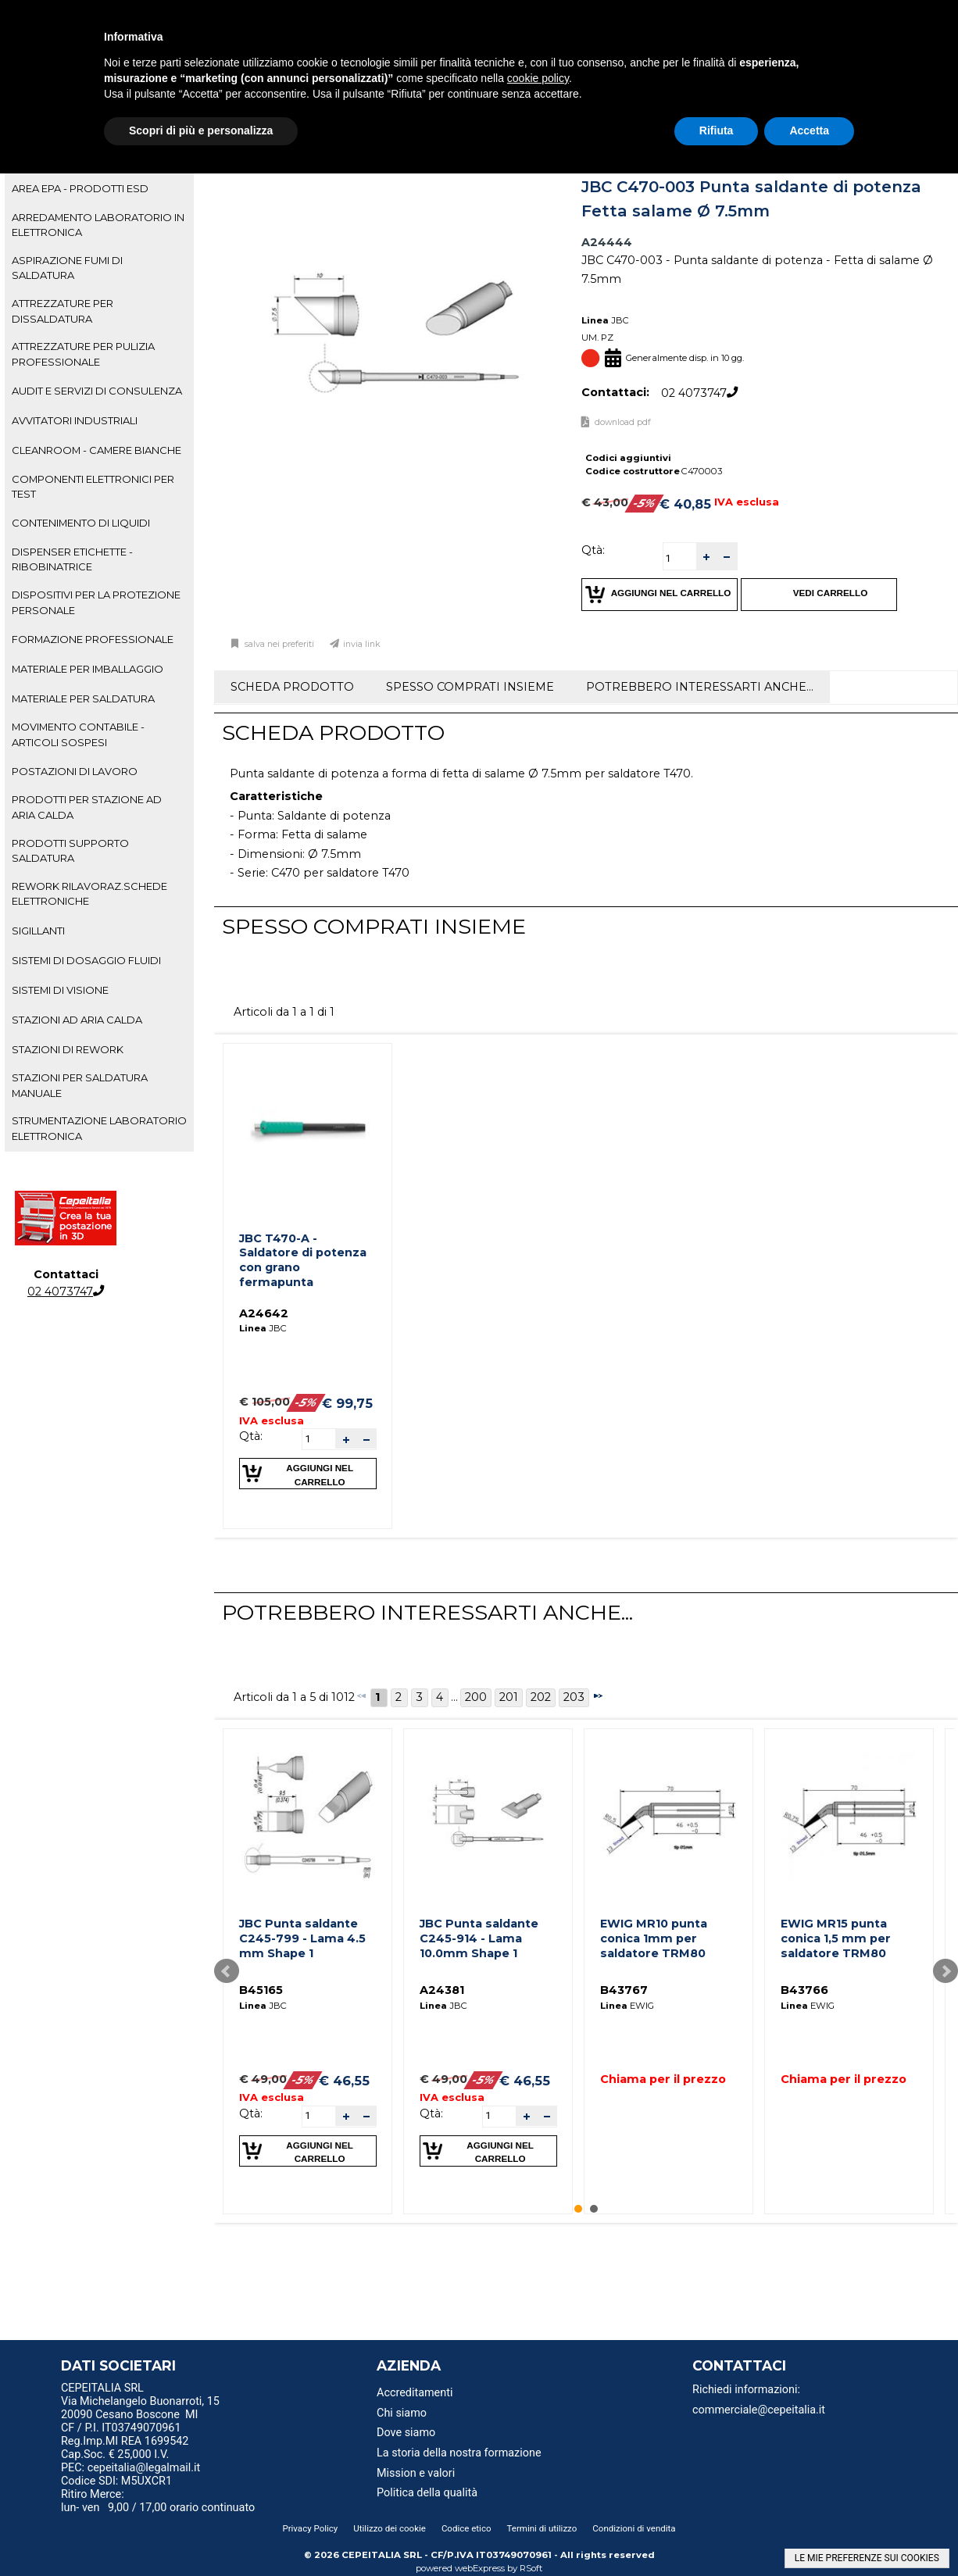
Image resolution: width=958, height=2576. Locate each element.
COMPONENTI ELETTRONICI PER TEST (93, 486)
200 (476, 1697)
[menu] (171, 2390)
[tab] (99, 189)
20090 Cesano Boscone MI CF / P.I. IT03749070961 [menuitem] (129, 2421)
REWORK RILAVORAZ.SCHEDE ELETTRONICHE (89, 893)
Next (945, 1971)
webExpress (480, 2568)
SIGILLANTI (38, 930)
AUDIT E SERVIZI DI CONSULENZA (97, 390)
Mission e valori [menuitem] (416, 2473)
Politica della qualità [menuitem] (427, 2492)
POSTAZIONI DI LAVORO (75, 771)
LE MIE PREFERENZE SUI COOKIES (867, 2558)
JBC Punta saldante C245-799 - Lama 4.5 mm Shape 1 (302, 1938)
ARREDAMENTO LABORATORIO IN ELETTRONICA (98, 224)
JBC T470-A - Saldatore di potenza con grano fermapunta (302, 1260)
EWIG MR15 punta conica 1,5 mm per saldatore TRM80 (836, 1938)
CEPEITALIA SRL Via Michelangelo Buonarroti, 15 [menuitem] (140, 2394)
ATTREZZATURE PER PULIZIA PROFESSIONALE (83, 353)
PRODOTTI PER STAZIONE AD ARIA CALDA (87, 806)
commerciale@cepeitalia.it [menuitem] (758, 2410)
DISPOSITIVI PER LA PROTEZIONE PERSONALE (96, 602)
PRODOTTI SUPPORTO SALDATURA (70, 850)
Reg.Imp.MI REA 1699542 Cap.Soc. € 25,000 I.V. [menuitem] (124, 2448)
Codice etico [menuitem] (466, 2528)
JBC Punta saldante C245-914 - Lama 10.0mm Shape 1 (479, 1938)
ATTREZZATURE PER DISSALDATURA (62, 310)
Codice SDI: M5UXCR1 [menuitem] (116, 2481)
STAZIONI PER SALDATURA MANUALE (80, 1085)
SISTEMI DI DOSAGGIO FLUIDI (86, 960)
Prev (226, 1971)
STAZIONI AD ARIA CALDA (77, 1019)
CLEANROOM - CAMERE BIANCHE (96, 450)
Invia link (362, 644)
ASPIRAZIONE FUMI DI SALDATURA (67, 267)
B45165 (261, 1990)
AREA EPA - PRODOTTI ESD (80, 188)
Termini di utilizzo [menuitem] (542, 2528)
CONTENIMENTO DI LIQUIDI (81, 522)
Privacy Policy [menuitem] (310, 2528)
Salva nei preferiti (278, 644)
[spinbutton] (679, 558)
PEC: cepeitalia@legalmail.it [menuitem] (137, 2467)
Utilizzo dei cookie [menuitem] (389, 2528)
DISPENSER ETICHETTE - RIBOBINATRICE (72, 559)
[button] (706, 556)
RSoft (531, 2568)
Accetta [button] (809, 130)
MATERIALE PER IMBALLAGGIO (87, 669)
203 (573, 1697)
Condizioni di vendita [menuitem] (633, 2528)
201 (508, 1697)
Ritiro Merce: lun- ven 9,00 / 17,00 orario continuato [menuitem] (158, 2501)
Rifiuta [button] (716, 130)
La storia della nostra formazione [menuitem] (459, 2453)
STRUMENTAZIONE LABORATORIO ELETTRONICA (99, 1128)
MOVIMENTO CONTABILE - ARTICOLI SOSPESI (78, 734)
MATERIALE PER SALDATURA (83, 698)
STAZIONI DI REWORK (67, 1049)
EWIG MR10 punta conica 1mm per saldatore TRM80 (653, 1938)
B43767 (624, 1990)
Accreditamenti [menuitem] (414, 2392)
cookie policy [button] (538, 78)
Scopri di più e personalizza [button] (201, 130)
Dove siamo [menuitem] (406, 2432)
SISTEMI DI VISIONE (60, 990)
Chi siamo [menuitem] (402, 2413)
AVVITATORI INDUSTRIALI (75, 420)
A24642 (263, 1313)
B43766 (804, 1990)
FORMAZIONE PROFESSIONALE (92, 639)
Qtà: (593, 550)
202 (541, 1697)
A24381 (442, 1990)
